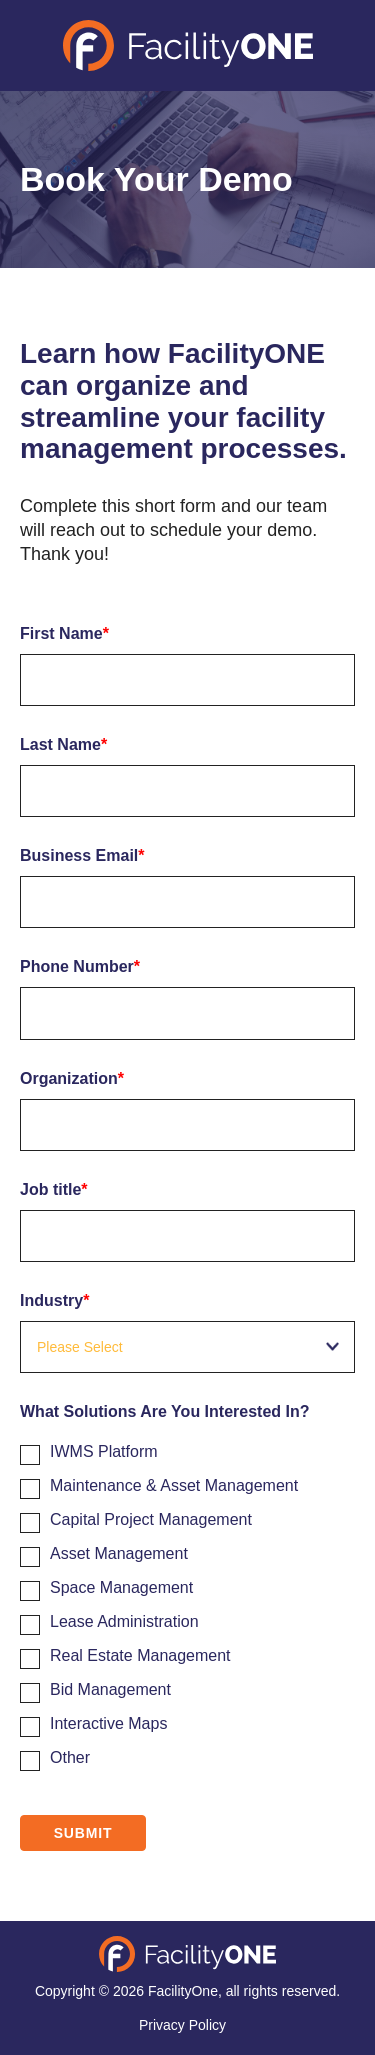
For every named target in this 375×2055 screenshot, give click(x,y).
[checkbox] (187, 1601)
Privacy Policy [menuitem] (182, 2025)
